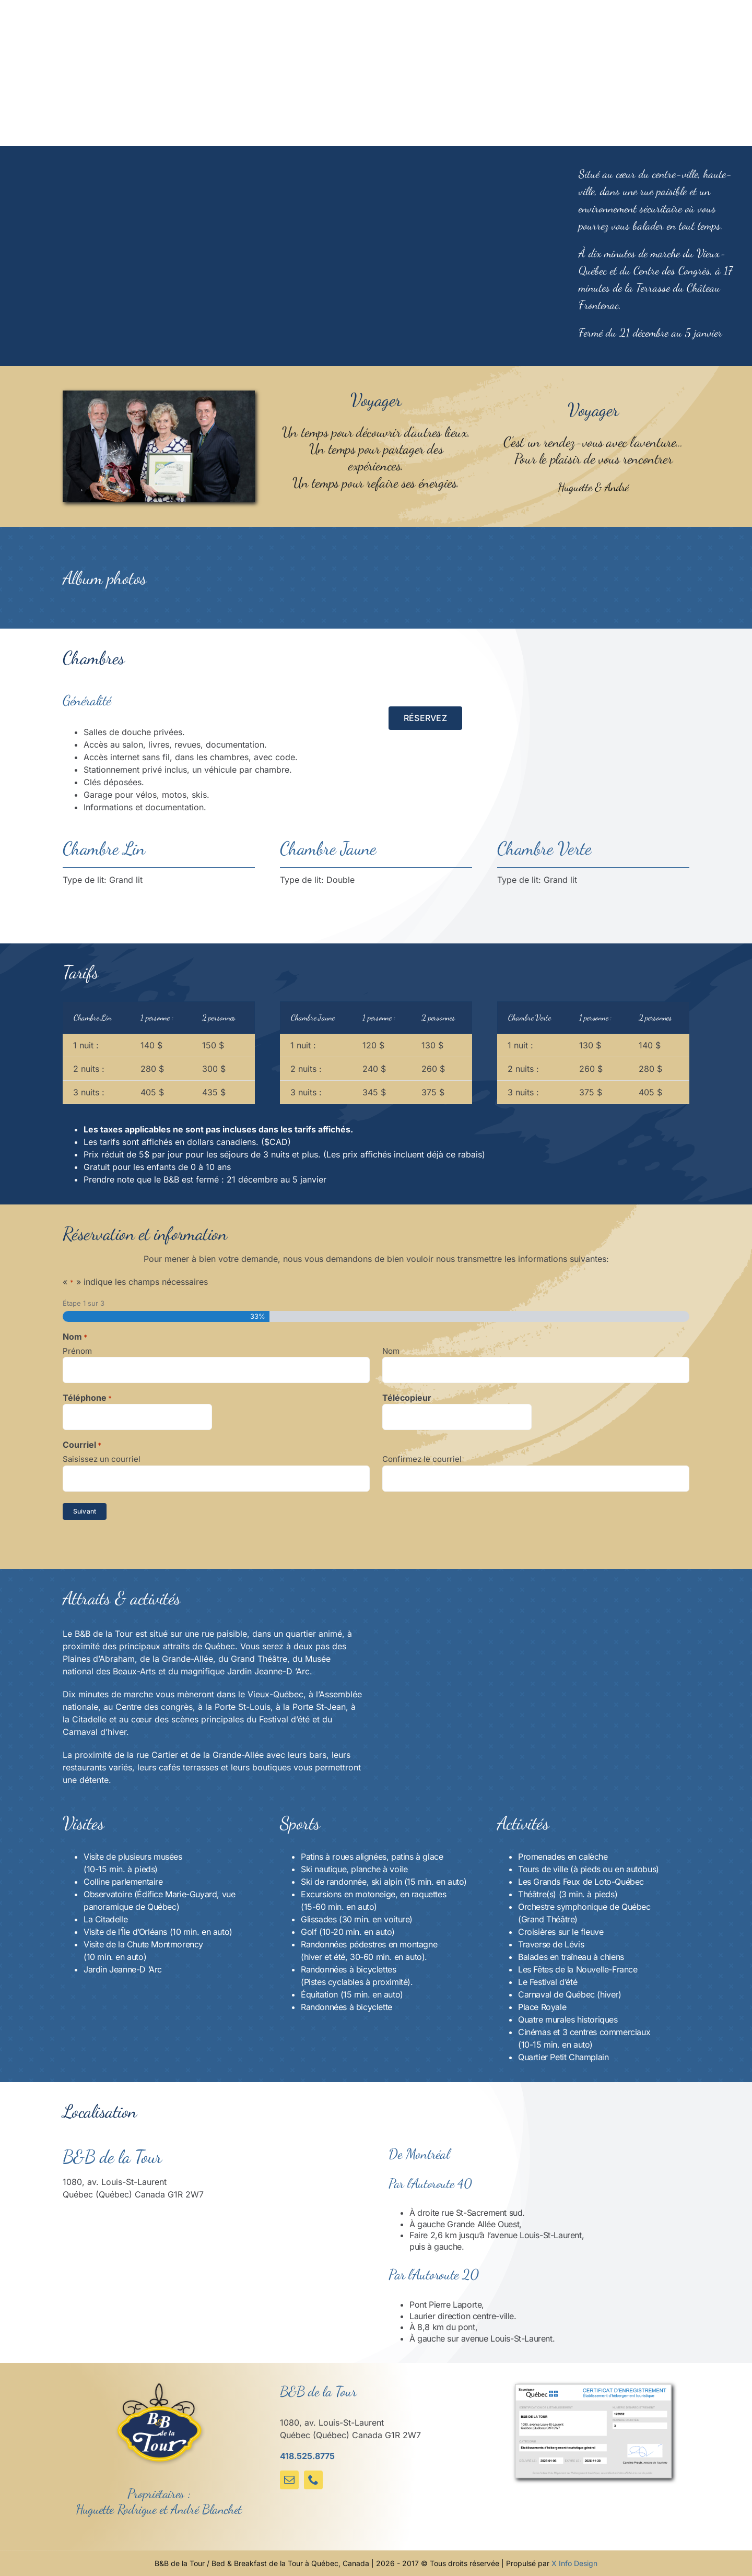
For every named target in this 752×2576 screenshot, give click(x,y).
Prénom (77, 1351)
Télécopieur (406, 1397)
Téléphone (87, 1398)
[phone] (313, 2480)
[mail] (289, 2480)
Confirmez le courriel (422, 1459)
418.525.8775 (307, 2456)
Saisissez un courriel (101, 1459)
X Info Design (574, 2563)
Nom (391, 1351)
